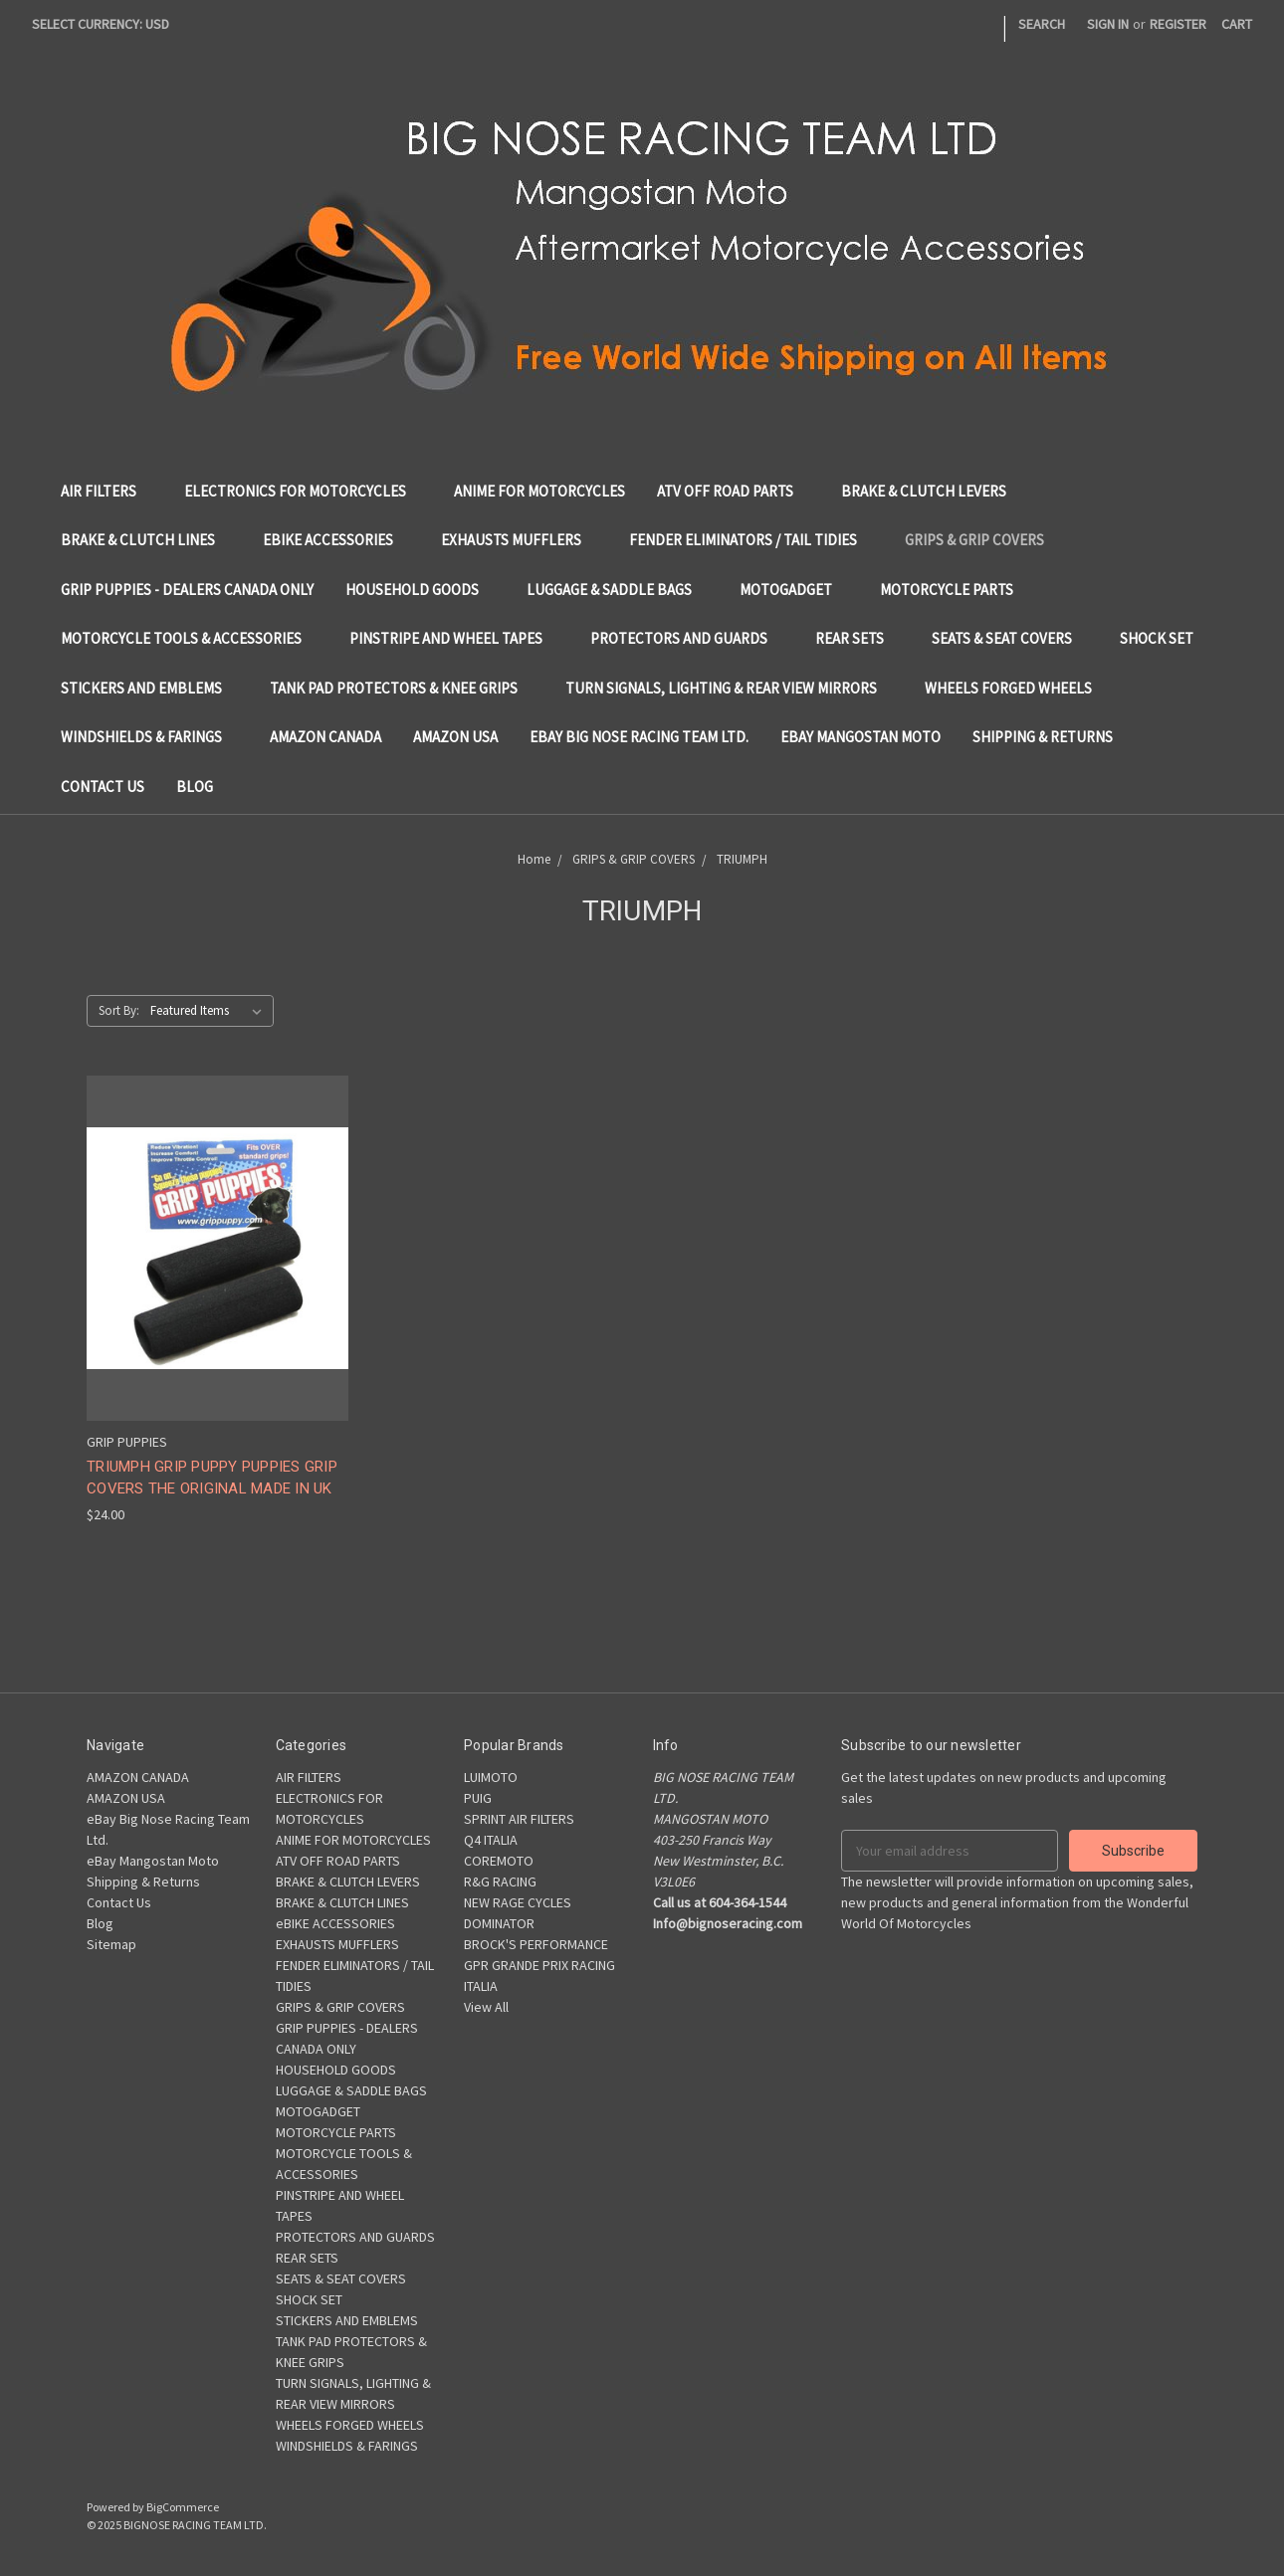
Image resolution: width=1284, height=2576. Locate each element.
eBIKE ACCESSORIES (336, 539)
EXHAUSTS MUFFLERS (519, 539)
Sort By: (119, 1010)
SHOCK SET (1164, 638)
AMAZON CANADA (325, 736)
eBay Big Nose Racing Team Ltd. (639, 736)
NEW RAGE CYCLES (517, 1902)
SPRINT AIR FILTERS (519, 1819)
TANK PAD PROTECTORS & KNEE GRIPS (402, 688)
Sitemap (111, 1944)
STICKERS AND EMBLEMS (149, 688)
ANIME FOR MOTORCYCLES (539, 491)
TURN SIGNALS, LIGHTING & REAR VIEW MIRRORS (729, 688)
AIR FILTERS (106, 491)
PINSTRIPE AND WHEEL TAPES (453, 638)
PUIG (478, 1798)
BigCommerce (182, 2506)
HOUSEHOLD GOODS (420, 589)
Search (1041, 24)
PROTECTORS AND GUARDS (686, 638)
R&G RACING (500, 1881)
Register (1178, 24)
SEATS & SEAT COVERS (1010, 638)
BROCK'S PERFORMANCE (536, 1944)
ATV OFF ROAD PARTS (733, 491)
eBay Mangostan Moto (860, 736)
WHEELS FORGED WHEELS (1016, 688)
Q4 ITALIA (491, 1840)
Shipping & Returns (1042, 736)
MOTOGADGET (794, 589)
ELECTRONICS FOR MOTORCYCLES (303, 491)
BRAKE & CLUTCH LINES (146, 539)
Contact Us (102, 786)
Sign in (1108, 24)
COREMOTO (499, 1861)
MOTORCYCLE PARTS (954, 589)
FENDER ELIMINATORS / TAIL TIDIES (751, 539)
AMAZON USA (455, 736)
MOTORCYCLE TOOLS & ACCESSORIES (189, 638)
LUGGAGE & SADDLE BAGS (617, 589)
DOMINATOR (499, 1923)
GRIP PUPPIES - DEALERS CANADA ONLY (187, 589)
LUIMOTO (491, 1777)
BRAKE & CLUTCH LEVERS (931, 491)
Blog (194, 786)
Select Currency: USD (107, 24)
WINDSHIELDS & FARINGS (149, 736)
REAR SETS (857, 638)
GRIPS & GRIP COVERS (982, 539)
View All (486, 2007)
